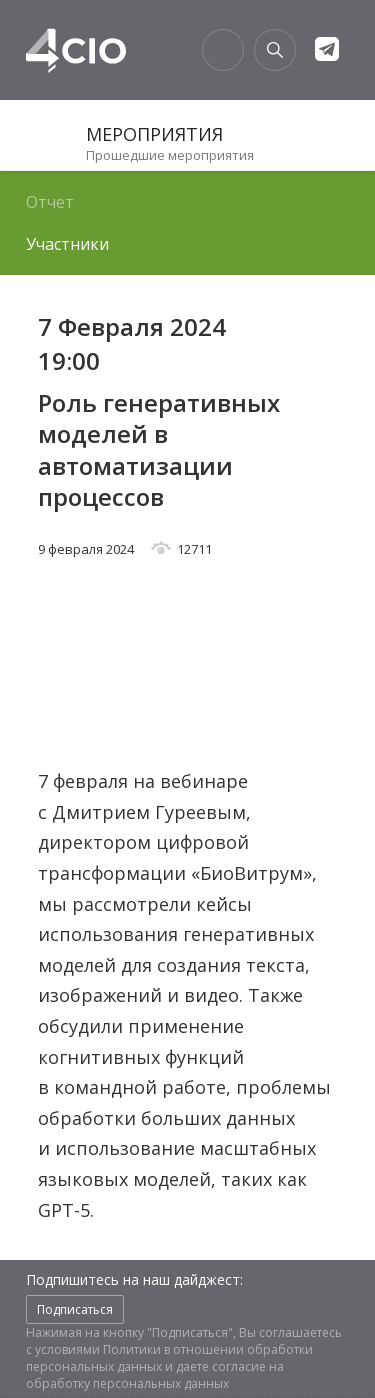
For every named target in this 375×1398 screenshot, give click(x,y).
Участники (67, 244)
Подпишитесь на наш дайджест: (134, 1279)
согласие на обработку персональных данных (155, 1375)
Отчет (50, 202)
